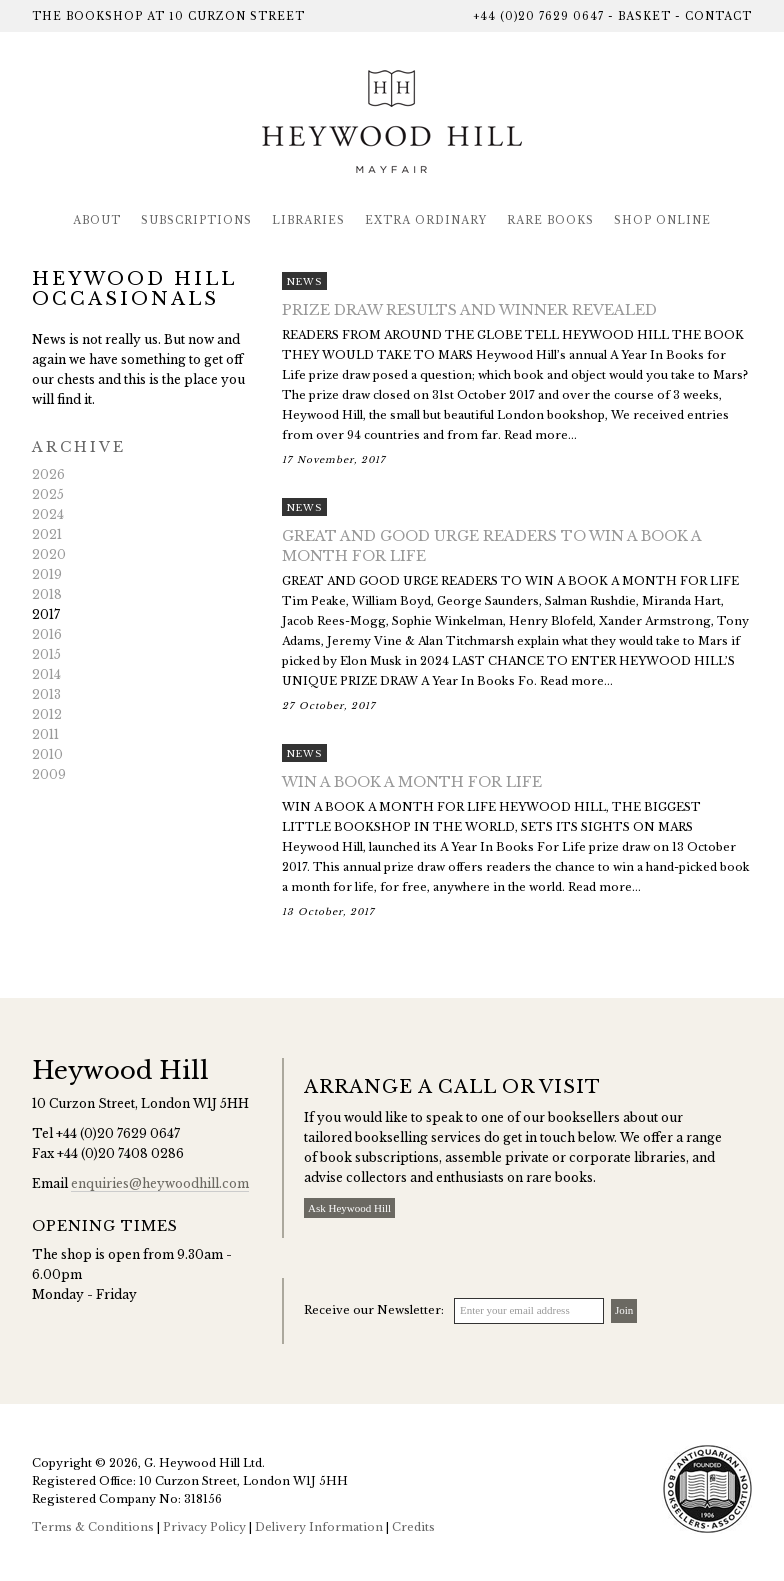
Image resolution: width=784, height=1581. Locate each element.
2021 (47, 534)
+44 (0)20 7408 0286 (120, 1153)
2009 (49, 774)
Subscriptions (196, 220)
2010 (47, 754)
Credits (413, 1527)
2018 (47, 594)
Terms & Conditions (93, 1527)
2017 (46, 614)
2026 (48, 474)
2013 (46, 694)
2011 (45, 734)
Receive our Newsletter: (374, 1310)
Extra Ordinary (426, 220)
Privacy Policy (204, 1527)
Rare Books (550, 220)
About (97, 220)
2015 (46, 654)
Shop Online (662, 220)
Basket (644, 16)
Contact (718, 16)
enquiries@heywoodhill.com (160, 1183)
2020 (49, 554)
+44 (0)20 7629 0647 (538, 16)
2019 (47, 574)
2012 (47, 714)
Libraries (308, 220)
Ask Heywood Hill (349, 1208)
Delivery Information (319, 1527)
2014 (46, 674)
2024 (48, 514)
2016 (47, 634)
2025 (48, 494)
